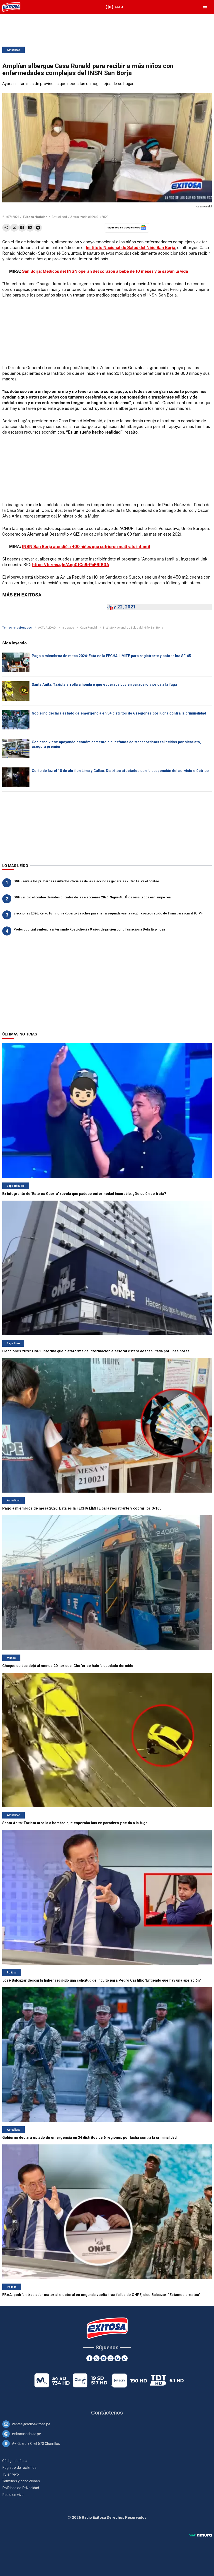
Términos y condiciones (21, 2481)
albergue (68, 627)
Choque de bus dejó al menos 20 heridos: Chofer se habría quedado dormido (67, 1666)
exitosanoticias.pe (26, 2434)
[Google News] (117, 2358)
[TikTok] (125, 2358)
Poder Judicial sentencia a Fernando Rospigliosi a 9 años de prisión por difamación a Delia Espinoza (89, 929)
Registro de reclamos (19, 2467)
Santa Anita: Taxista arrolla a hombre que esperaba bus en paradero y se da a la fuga (104, 684)
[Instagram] (110, 2358)
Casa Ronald (88, 627)
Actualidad (13, 50)
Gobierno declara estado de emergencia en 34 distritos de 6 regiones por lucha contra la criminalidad (119, 713)
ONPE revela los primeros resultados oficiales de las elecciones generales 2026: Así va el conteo (86, 881)
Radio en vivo (13, 2495)
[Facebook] (89, 2358)
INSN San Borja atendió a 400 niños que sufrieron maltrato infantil (86, 546)
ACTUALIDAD (47, 627)
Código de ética (14, 2461)
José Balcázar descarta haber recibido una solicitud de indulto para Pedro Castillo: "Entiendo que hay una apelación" (101, 1980)
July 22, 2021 (121, 607)
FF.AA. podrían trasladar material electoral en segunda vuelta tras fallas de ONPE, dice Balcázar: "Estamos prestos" (101, 2295)
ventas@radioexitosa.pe (31, 2424)
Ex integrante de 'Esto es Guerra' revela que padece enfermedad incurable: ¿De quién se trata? (84, 1194)
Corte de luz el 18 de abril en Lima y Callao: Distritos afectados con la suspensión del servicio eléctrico (120, 771)
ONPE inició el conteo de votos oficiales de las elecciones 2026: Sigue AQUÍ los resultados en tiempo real (93, 897)
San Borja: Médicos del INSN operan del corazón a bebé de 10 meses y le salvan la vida (105, 271)
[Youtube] (103, 2358)
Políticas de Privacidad (20, 2488)
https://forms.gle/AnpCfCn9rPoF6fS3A (70, 564)
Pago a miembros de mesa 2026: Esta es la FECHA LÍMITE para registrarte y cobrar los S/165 (111, 656)
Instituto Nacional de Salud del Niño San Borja (133, 627)
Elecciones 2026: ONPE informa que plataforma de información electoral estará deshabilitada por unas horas (96, 1351)
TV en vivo (10, 2474)
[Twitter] (96, 2358)
